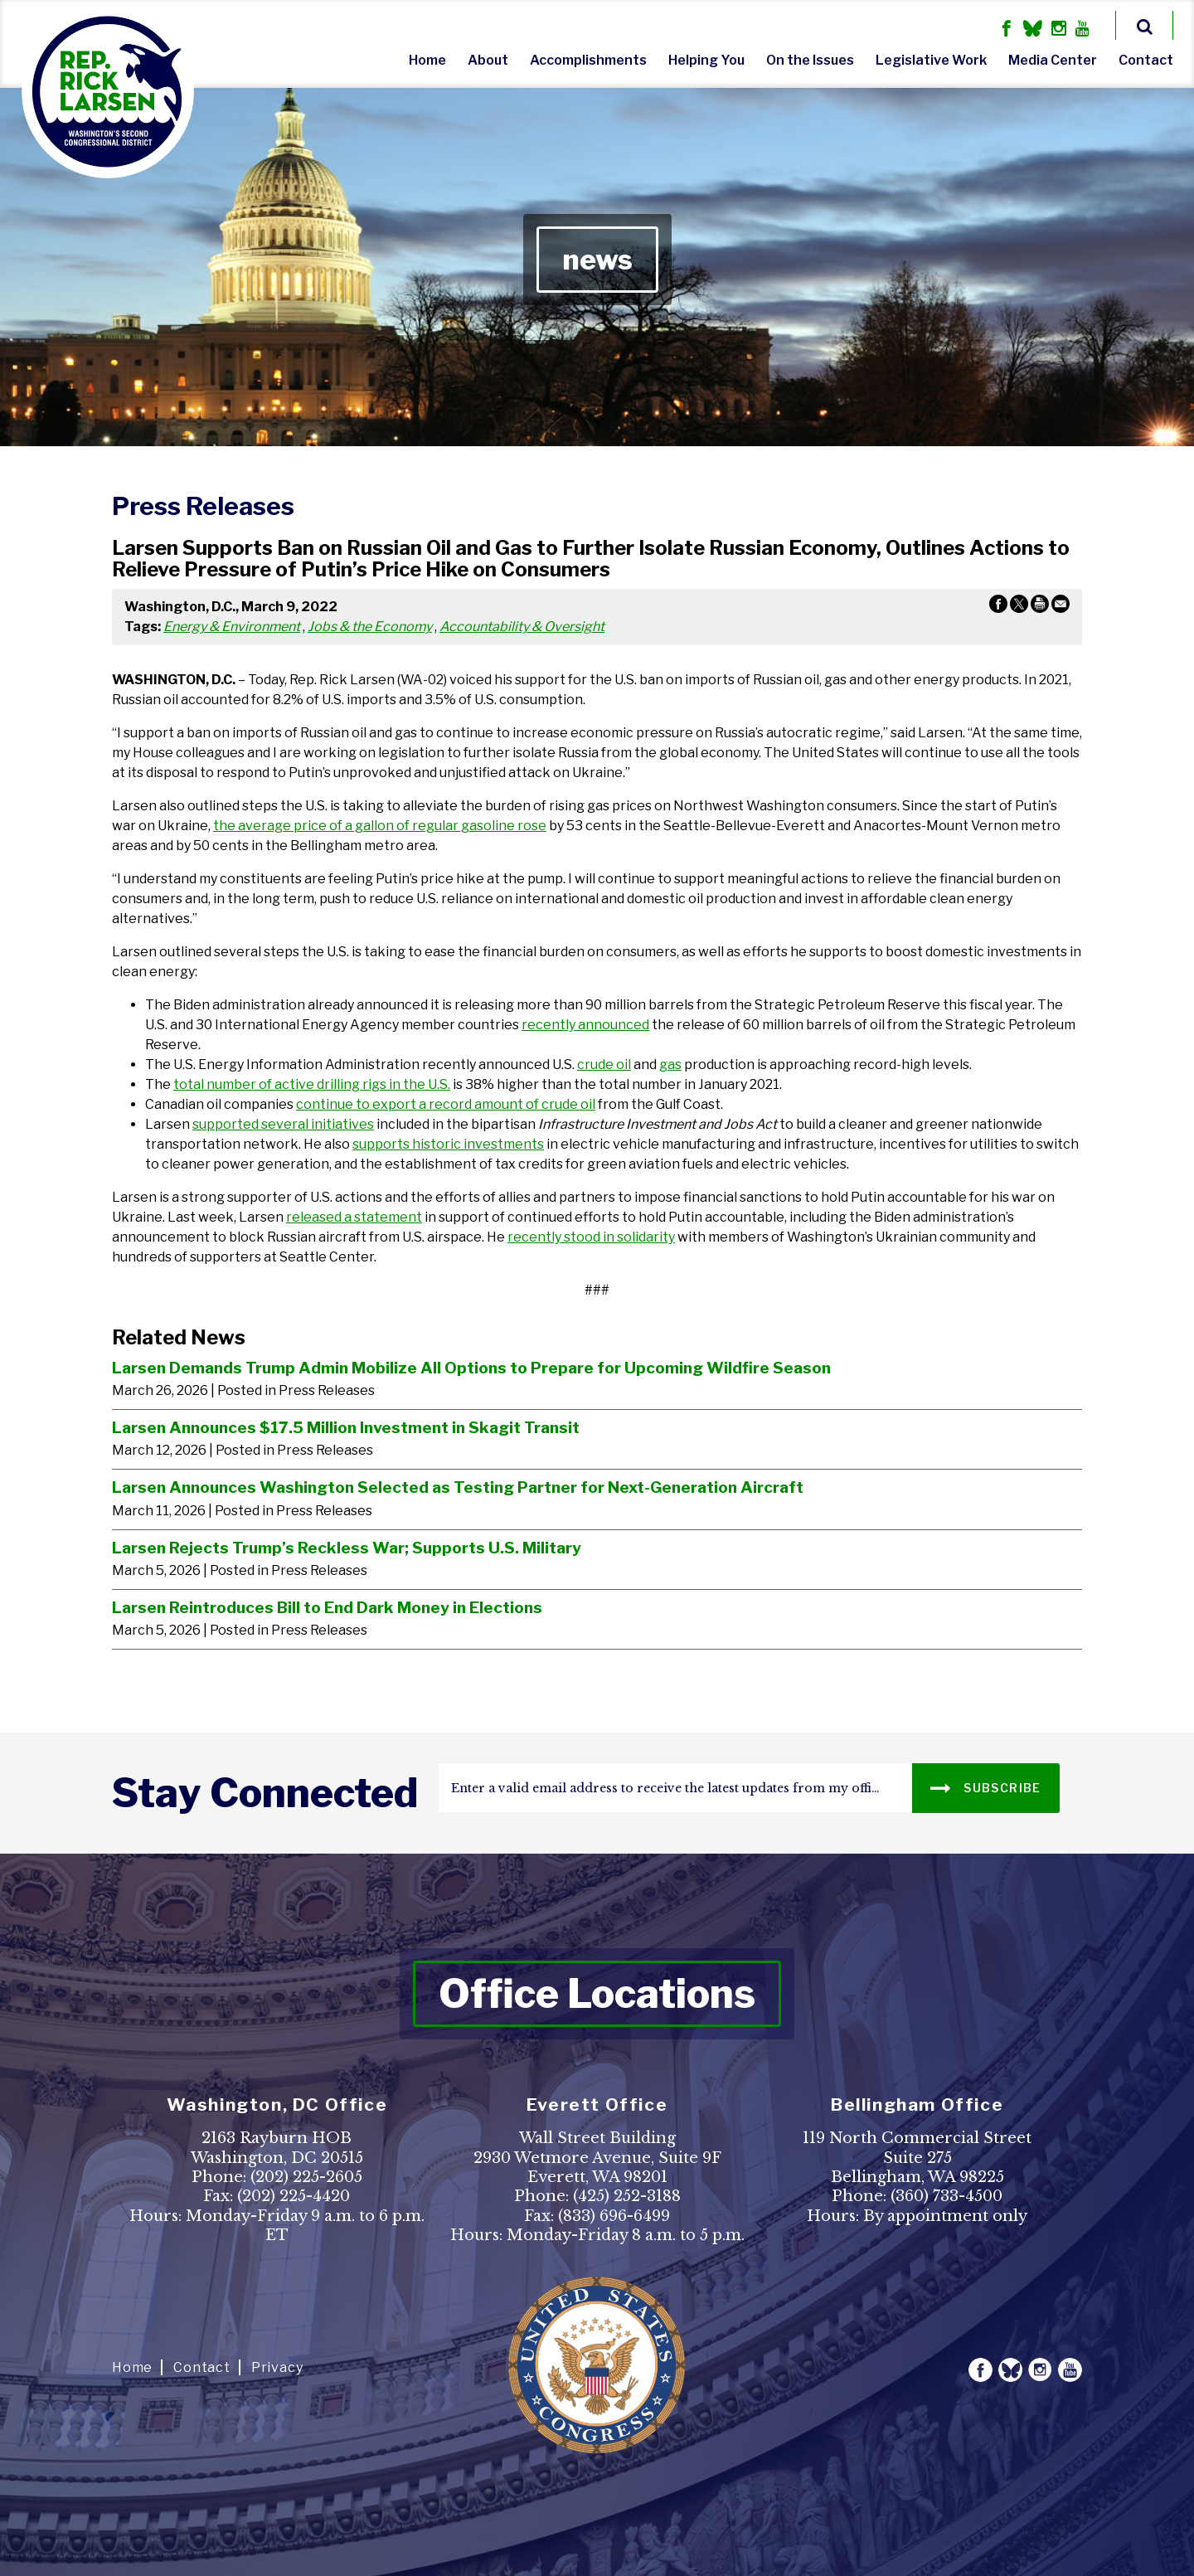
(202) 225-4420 (293, 2196)
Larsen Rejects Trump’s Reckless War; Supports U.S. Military (346, 1547)
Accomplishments (588, 60)
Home (427, 60)
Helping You (706, 60)
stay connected (265, 1793)
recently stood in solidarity (591, 1237)
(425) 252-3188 (627, 2196)
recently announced (585, 1025)
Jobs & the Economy (370, 626)
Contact (1146, 60)
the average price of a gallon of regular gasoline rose (379, 826)
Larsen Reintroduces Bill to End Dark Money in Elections (327, 1607)
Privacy (277, 2367)
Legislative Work (931, 60)
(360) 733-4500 (946, 2196)
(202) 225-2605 (306, 2177)
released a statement (354, 1217)
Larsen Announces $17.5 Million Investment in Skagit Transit (346, 1427)
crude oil (604, 1064)
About (488, 60)
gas (670, 1064)
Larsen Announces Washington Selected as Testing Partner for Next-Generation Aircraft (457, 1487)
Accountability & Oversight (521, 626)
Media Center (1052, 60)
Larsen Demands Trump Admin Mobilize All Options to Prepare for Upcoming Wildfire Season (471, 1367)
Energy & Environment (231, 626)
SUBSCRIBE (985, 1787)
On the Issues (810, 60)
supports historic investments (448, 1144)
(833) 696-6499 (614, 2216)
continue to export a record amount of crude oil (445, 1104)
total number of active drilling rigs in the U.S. (311, 1084)
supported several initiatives (283, 1124)
